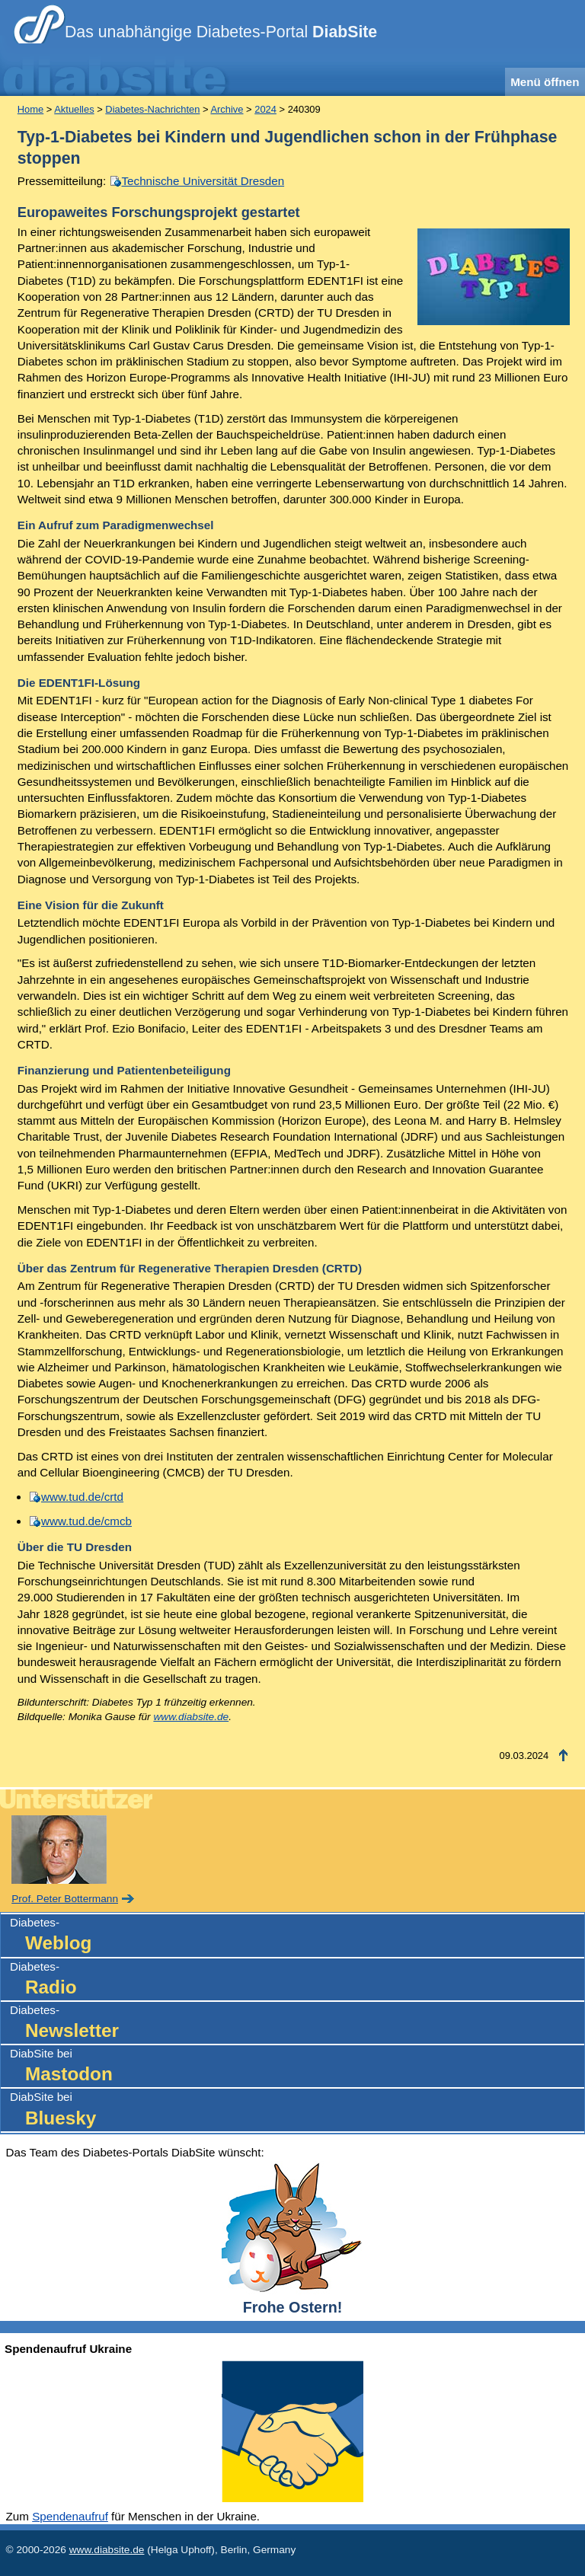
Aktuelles (74, 109)
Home (30, 109)
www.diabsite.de (191, 1716)
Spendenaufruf (70, 2516)
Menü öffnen (544, 81)
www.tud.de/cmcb (86, 1521)
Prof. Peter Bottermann (64, 1898)
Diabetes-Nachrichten (152, 109)
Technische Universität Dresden (203, 180)
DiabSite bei (297, 2067)
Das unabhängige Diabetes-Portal (221, 32)
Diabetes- (297, 1936)
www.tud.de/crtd (82, 1496)
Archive (226, 109)
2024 (265, 109)
